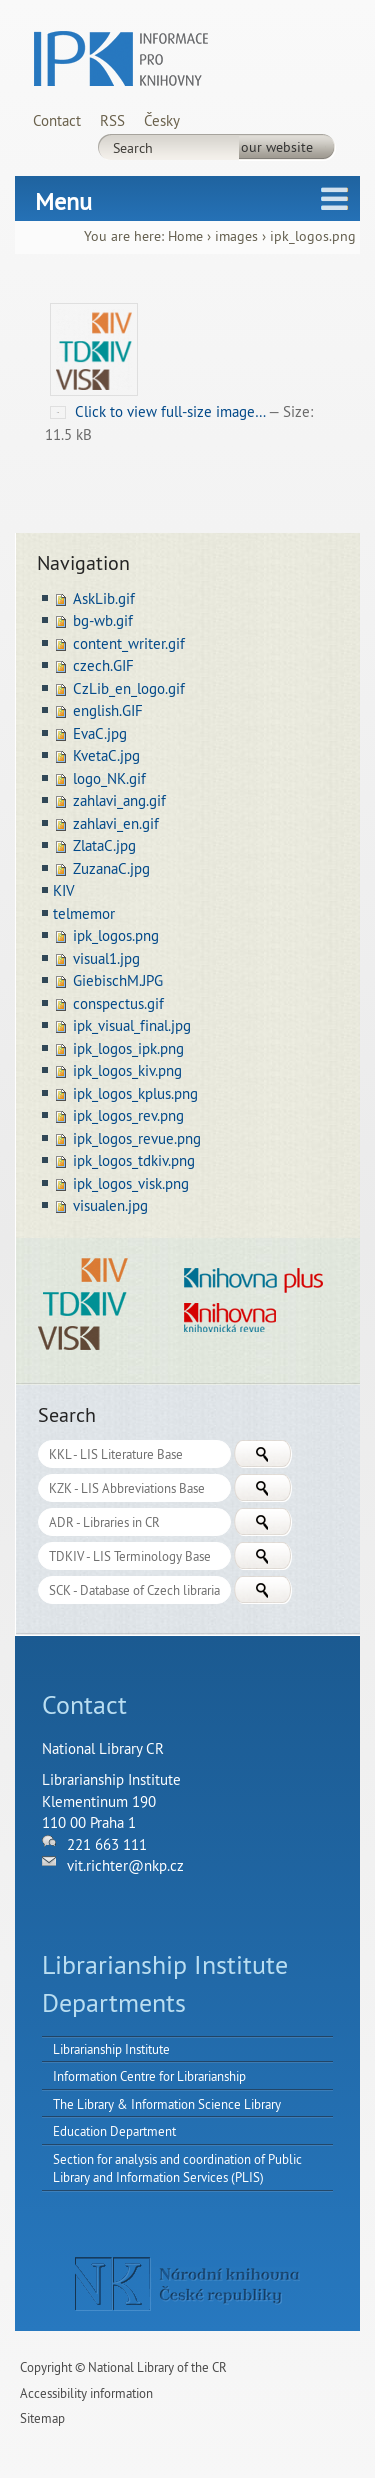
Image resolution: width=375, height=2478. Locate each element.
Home (185, 236)
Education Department (114, 2131)
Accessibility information (86, 2393)
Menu (63, 201)
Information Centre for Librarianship (149, 2076)
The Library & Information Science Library (167, 2104)
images (236, 236)
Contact (57, 120)
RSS (112, 120)
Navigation (83, 562)
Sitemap (42, 2418)
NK (187, 2284)
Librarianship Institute (111, 2049)
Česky (162, 120)
